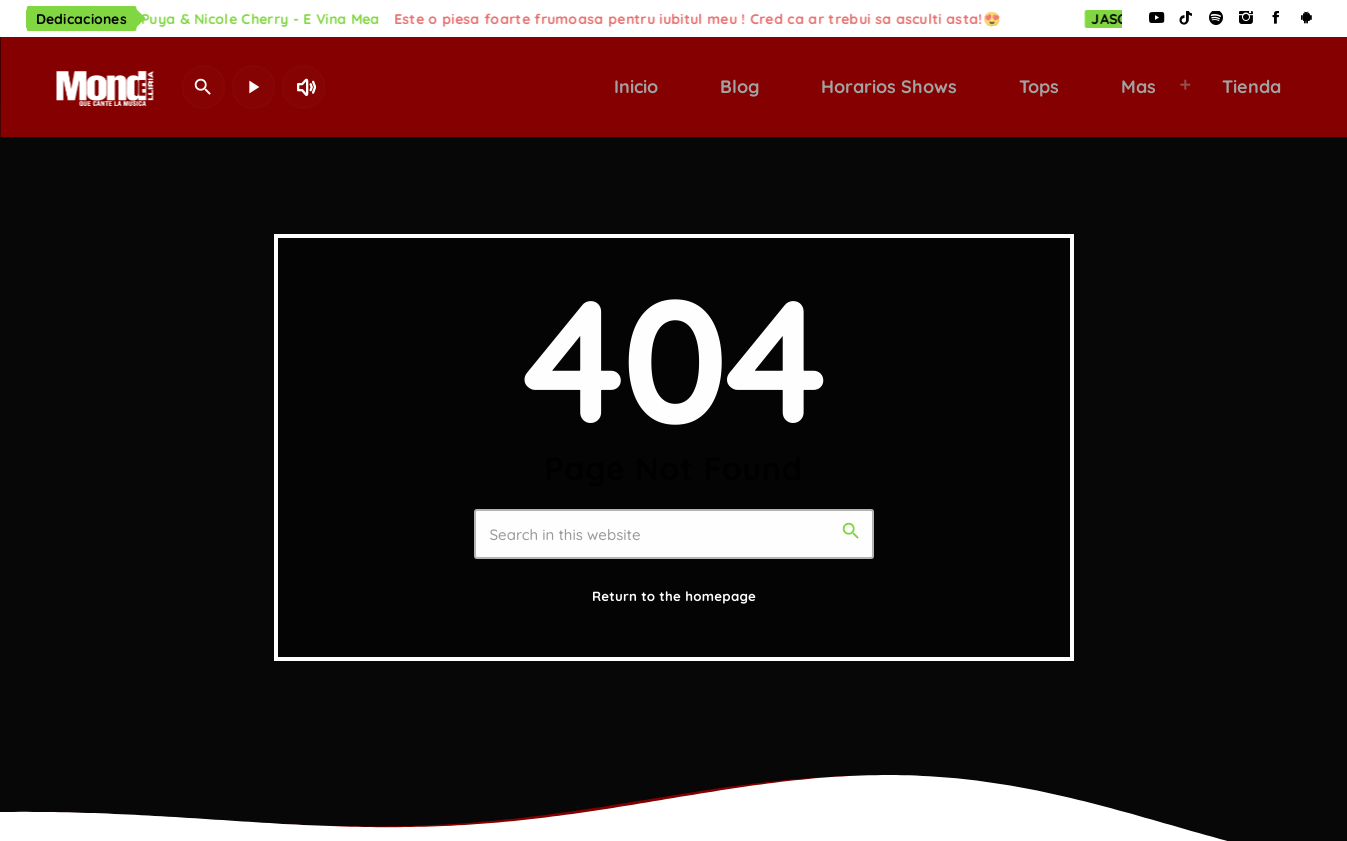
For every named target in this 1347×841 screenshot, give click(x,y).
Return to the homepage (674, 597)
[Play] (253, 87)
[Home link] (101, 87)
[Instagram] (1246, 18)
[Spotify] (1216, 18)
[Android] (1306, 18)
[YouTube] (1156, 18)
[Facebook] (1276, 18)
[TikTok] (1186, 18)
